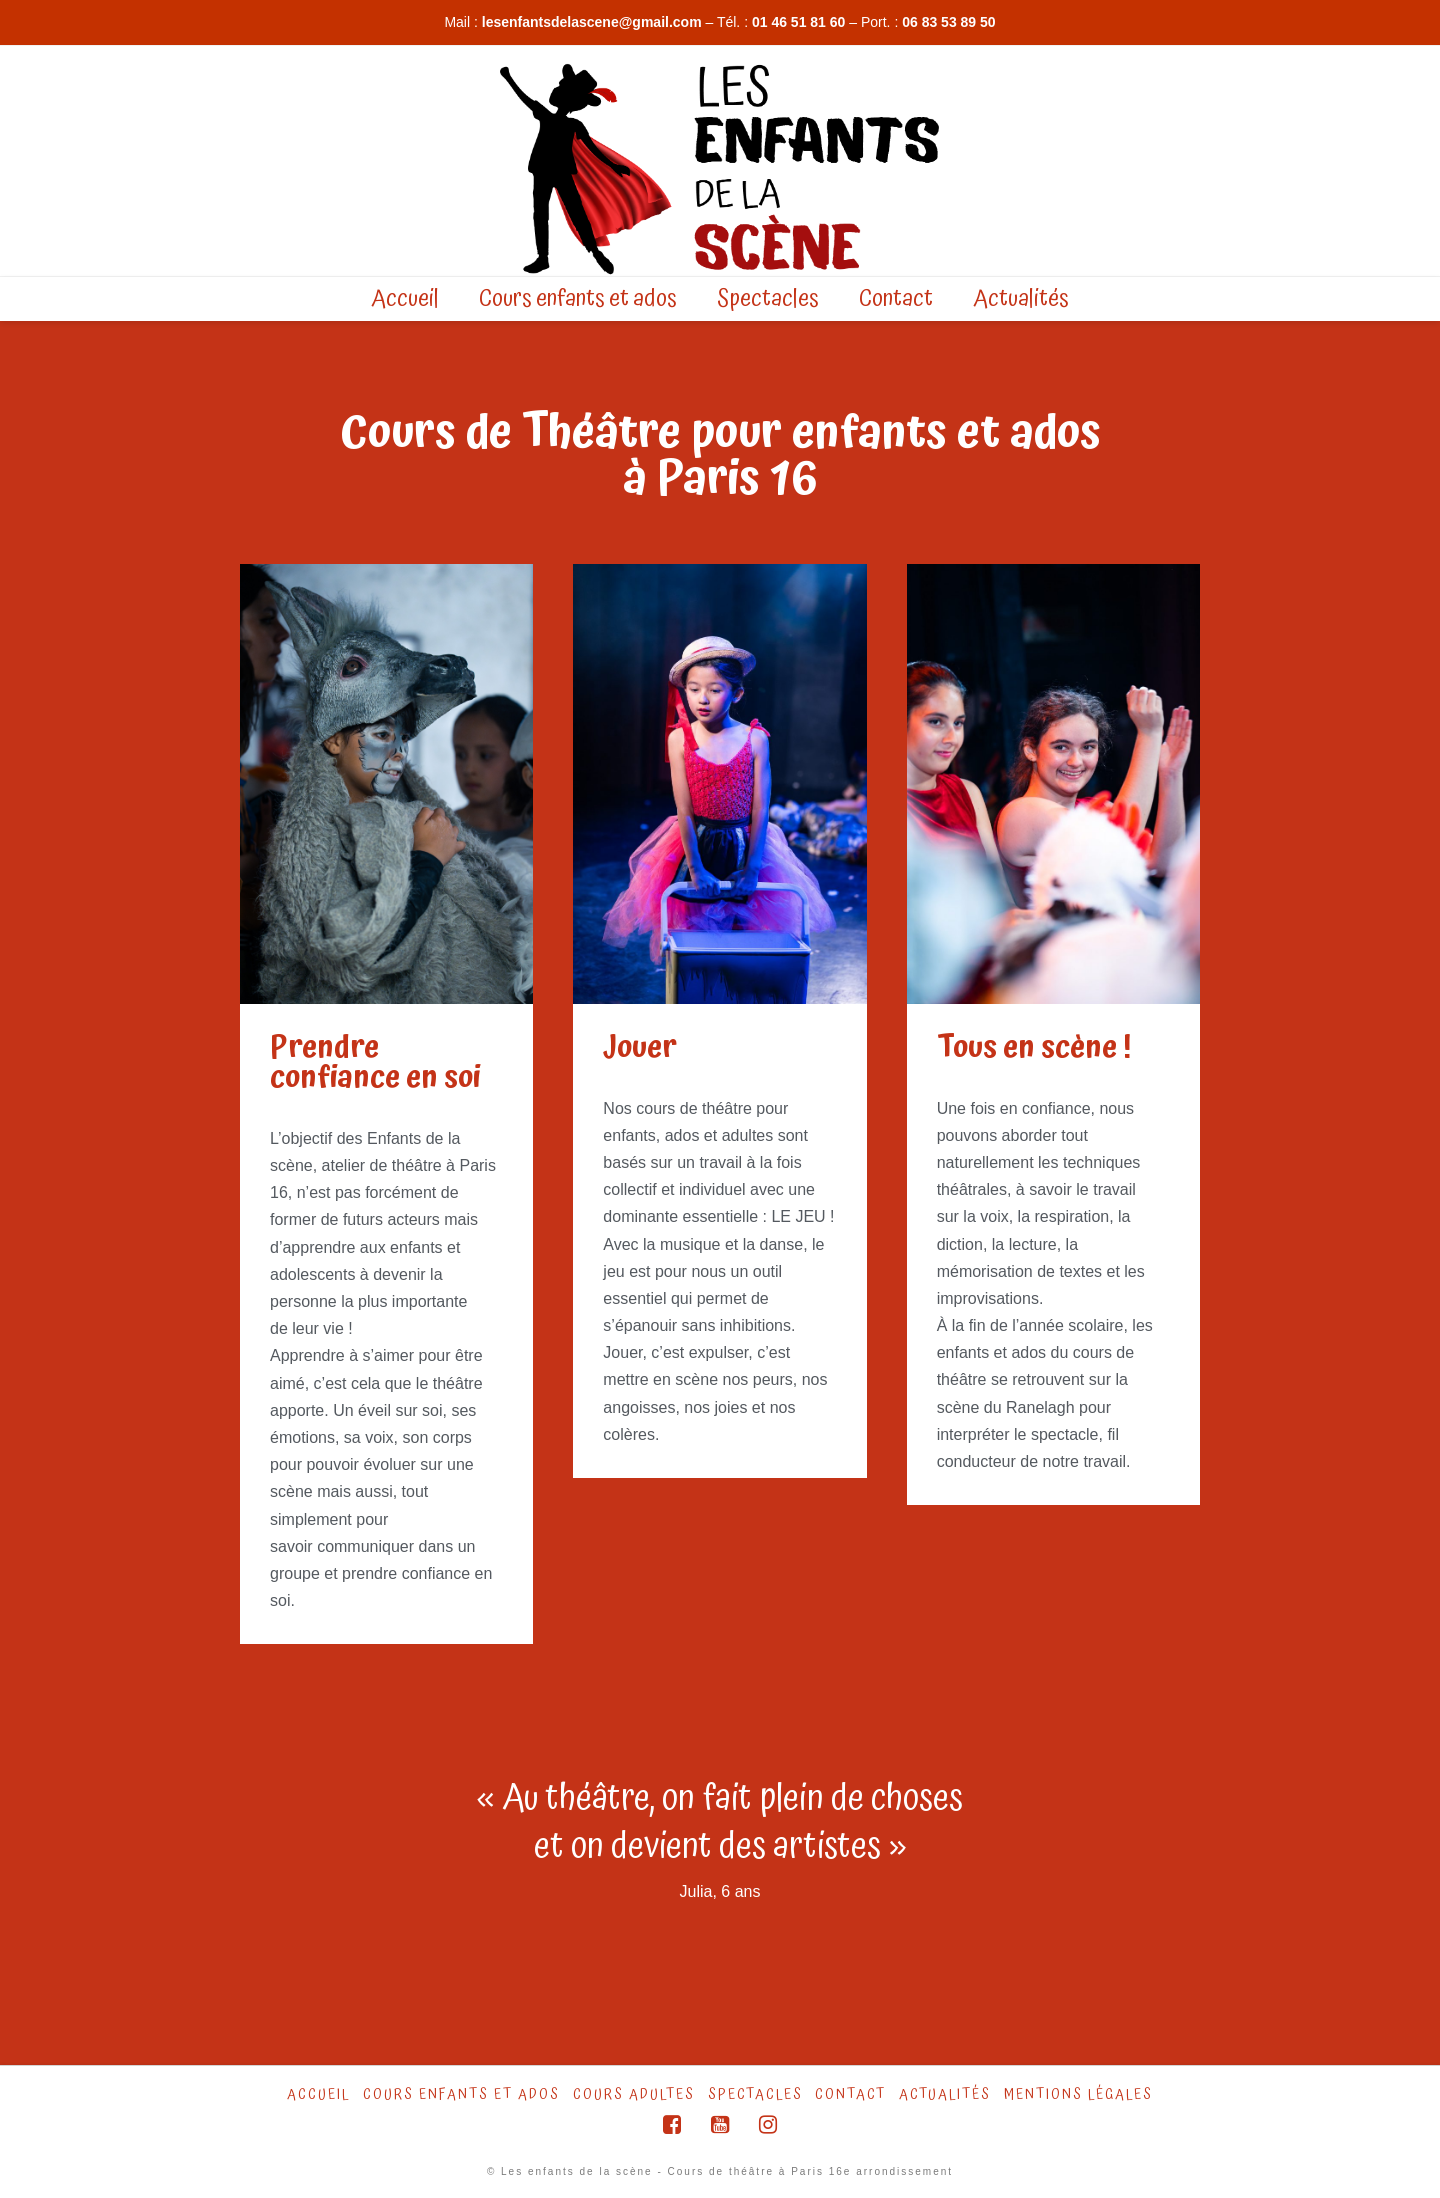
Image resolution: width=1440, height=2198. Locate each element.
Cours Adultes (634, 2095)
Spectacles (755, 2095)
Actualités (945, 2095)
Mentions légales (1078, 2095)
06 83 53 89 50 (948, 22)
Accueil (318, 2095)
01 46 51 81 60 (798, 22)
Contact (850, 2095)
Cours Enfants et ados (461, 2095)
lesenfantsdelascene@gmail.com (592, 22)
